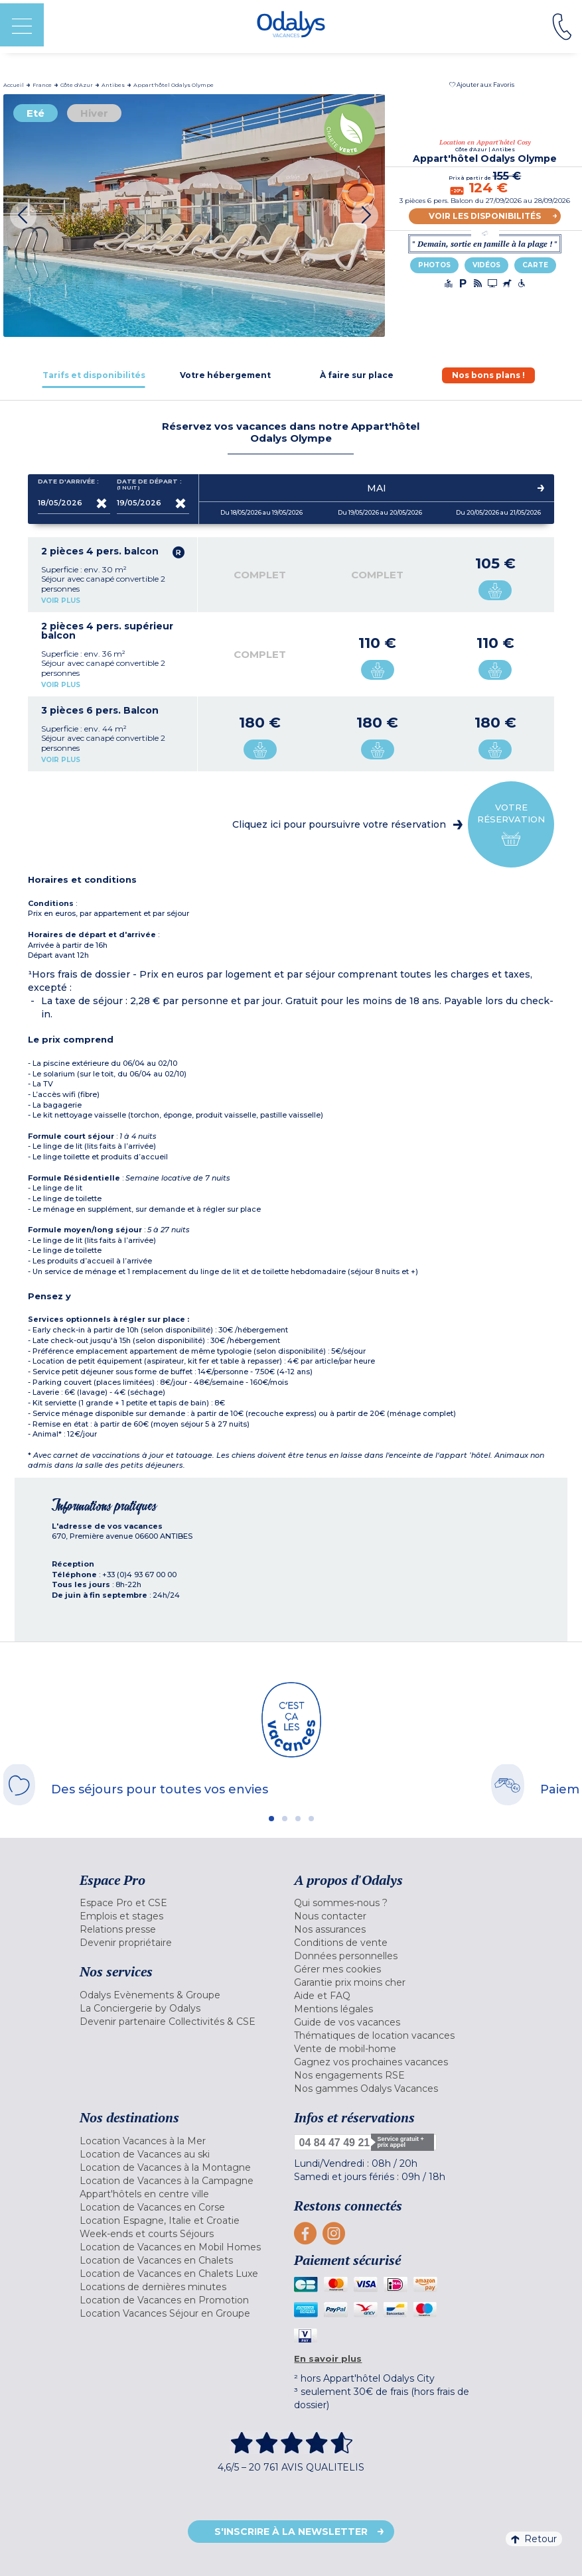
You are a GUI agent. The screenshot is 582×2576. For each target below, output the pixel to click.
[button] (481, 84)
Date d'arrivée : (68, 484)
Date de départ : (149, 484)
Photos (434, 265)
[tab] (93, 375)
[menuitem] (184, 1902)
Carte (535, 265)
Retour (534, 2539)
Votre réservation (511, 825)
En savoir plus (328, 2358)
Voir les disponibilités (485, 216)
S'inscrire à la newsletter (291, 2532)
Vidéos (486, 265)
